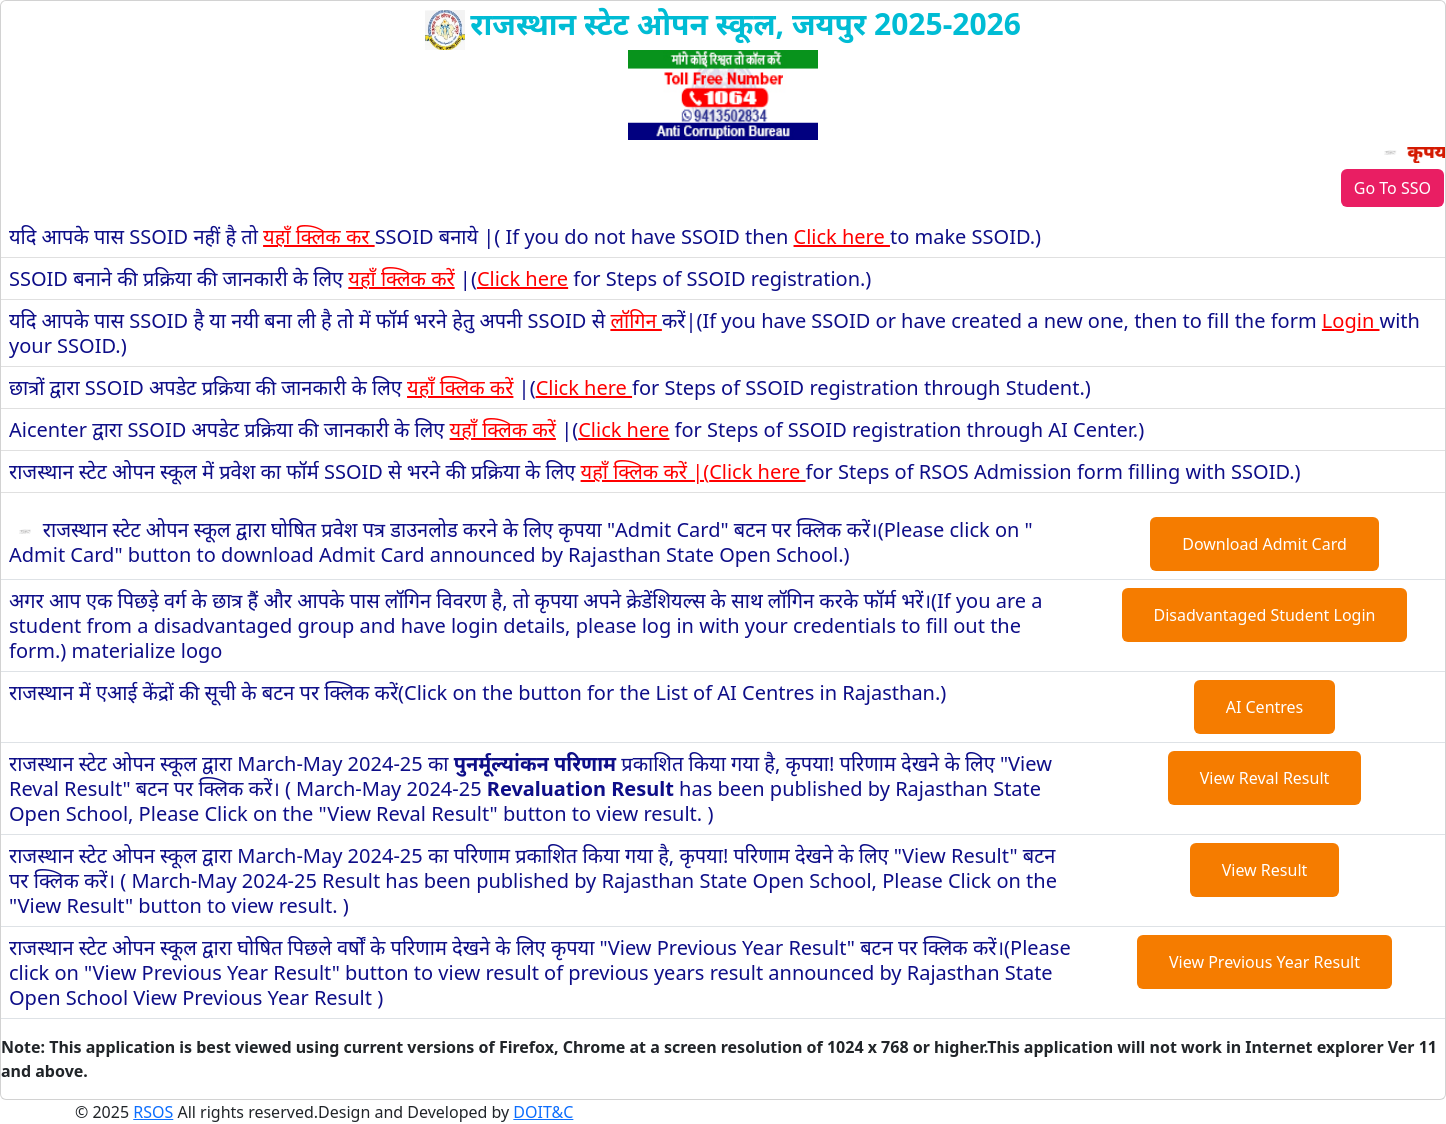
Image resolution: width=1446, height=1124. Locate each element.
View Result (1265, 870)
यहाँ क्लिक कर (319, 236)
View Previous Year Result (1264, 962)
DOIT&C (543, 1112)
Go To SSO (1392, 188)
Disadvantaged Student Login (1265, 615)
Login (1351, 320)
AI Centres (1265, 707)
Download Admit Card (1264, 544)
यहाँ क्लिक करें (401, 278)
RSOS (153, 1112)
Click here (842, 236)
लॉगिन (635, 320)
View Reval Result (1265, 778)
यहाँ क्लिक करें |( (645, 471)
